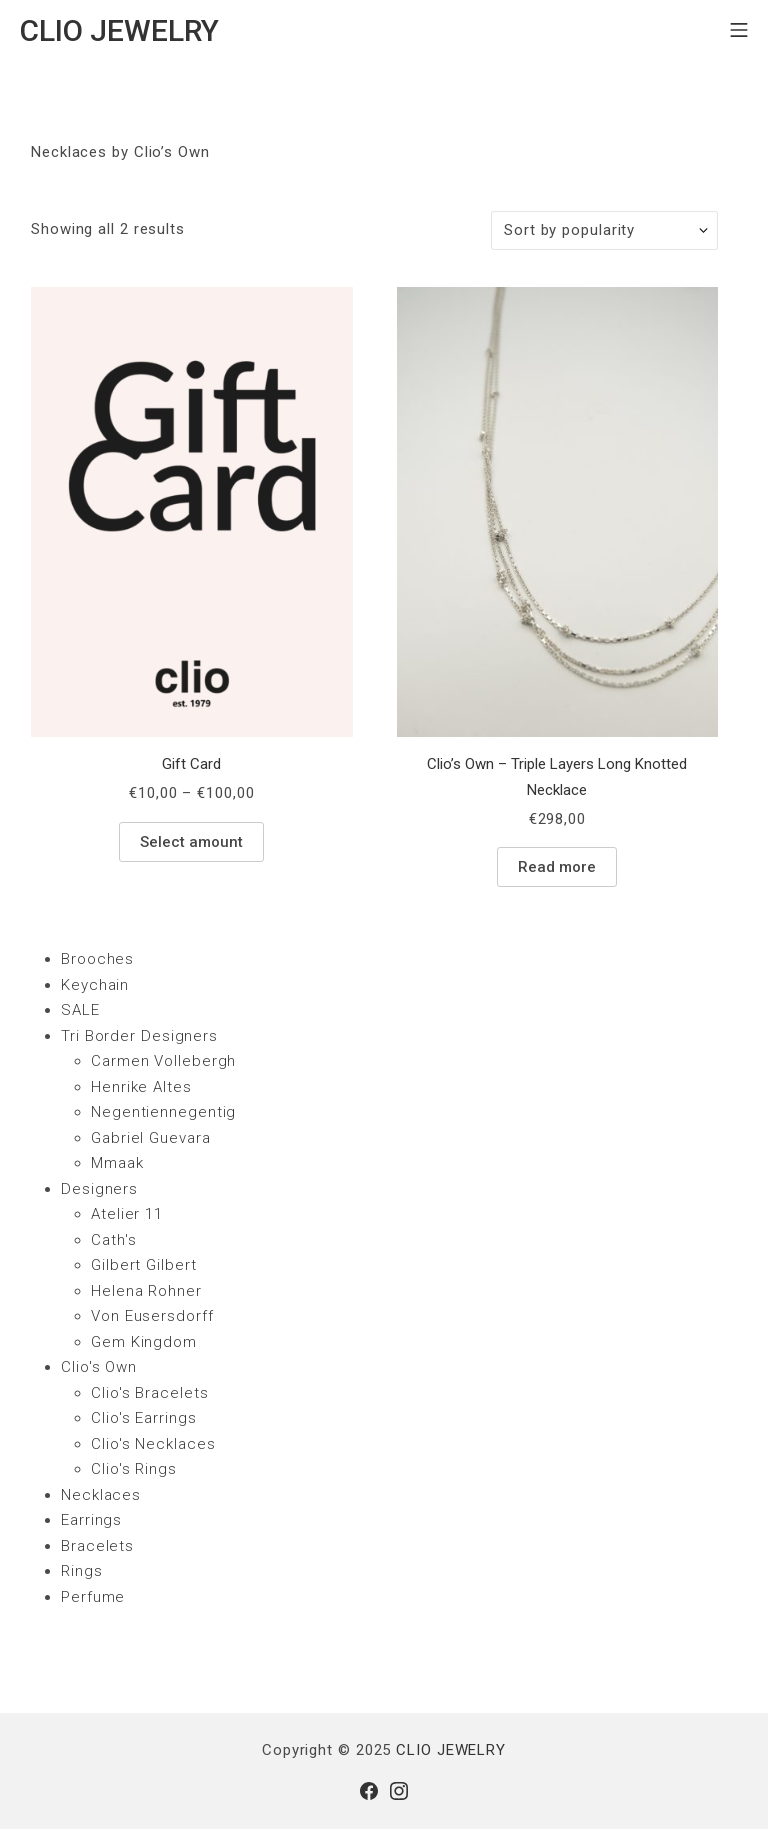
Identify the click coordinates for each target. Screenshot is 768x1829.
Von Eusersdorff (152, 1316)
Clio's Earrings (144, 1418)
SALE (80, 1010)
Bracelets (97, 1546)
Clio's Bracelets (149, 1393)
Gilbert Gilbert (144, 1265)
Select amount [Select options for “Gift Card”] (191, 842)
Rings (82, 1571)
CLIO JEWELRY (451, 1750)
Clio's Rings (134, 1469)
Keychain (95, 985)
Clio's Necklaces (153, 1444)
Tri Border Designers (139, 1036)
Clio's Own (99, 1367)
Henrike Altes (141, 1087)
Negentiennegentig (163, 1112)
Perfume (93, 1597)
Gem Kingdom (144, 1342)
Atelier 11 (127, 1214)
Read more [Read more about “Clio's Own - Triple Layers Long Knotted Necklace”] (557, 867)
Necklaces (101, 1495)
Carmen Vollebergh (163, 1061)
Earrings (91, 1520)
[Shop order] (604, 230)
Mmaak (117, 1163)
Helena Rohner (146, 1291)
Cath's (113, 1240)
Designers (99, 1189)
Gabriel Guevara (151, 1138)
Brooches (97, 959)
